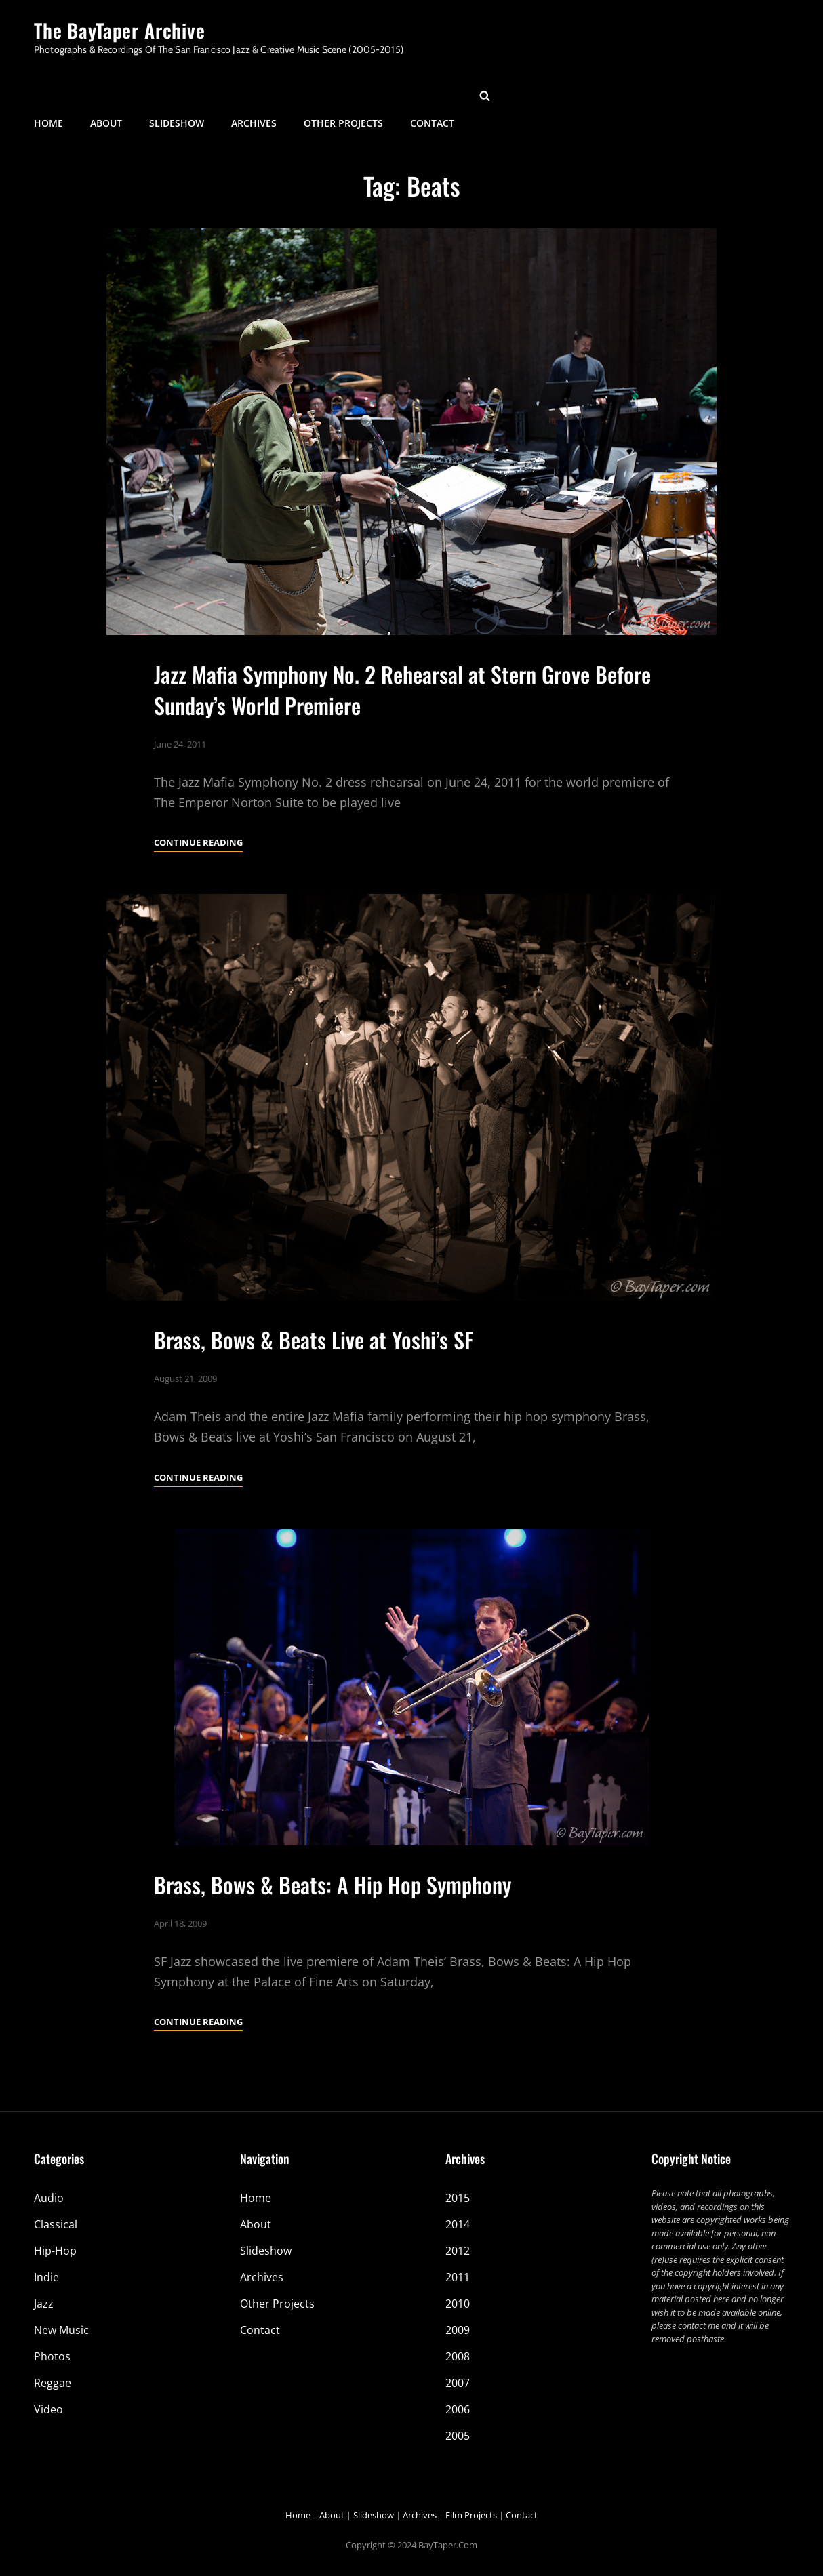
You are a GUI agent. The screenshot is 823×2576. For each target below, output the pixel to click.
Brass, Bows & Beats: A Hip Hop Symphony (332, 1935)
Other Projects (343, 94)
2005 (457, 2435)
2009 (457, 2330)
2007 (457, 2382)
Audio (49, 2197)
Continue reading (198, 842)
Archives (254, 94)
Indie (46, 2277)
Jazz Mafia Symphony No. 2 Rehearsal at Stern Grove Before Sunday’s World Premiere (402, 689)
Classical (55, 2224)
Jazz (44, 2303)
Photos (52, 2356)
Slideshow (176, 94)
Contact (432, 94)
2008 (457, 2356)
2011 (457, 2277)
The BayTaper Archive (119, 30)
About (106, 94)
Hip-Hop (55, 2250)
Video (48, 2409)
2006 (457, 2409)
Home (48, 94)
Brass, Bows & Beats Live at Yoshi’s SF (313, 1390)
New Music (61, 2330)
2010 (457, 2303)
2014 (457, 2224)
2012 (457, 2250)
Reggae (52, 2382)
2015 (457, 2197)
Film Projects (471, 2515)
